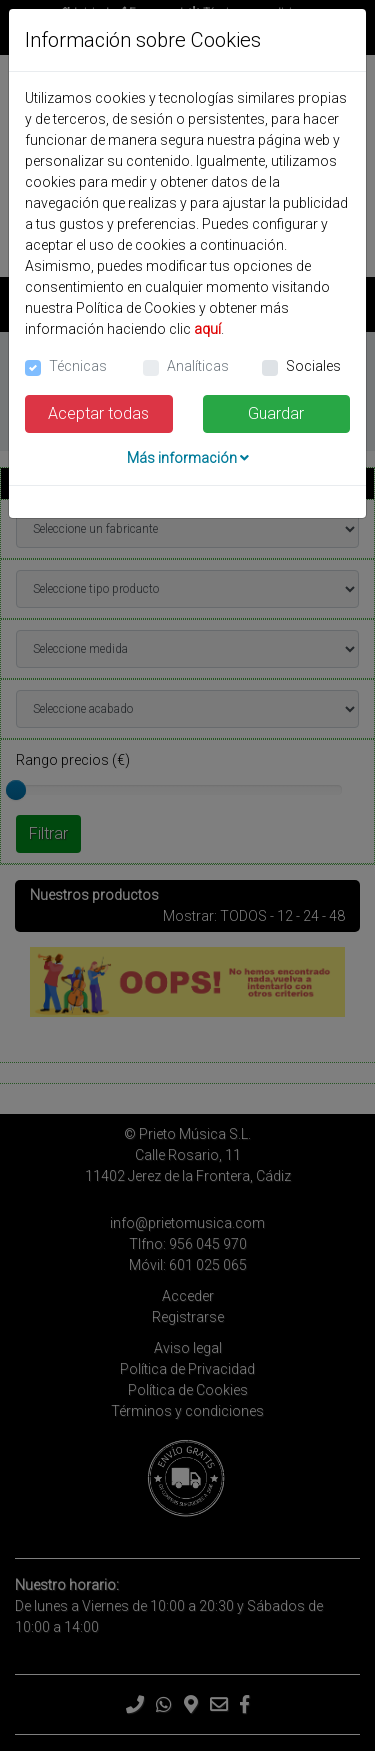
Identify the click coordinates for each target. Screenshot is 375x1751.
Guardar (276, 413)
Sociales (313, 366)
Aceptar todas (98, 413)
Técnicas (78, 366)
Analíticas (198, 366)
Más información (188, 458)
